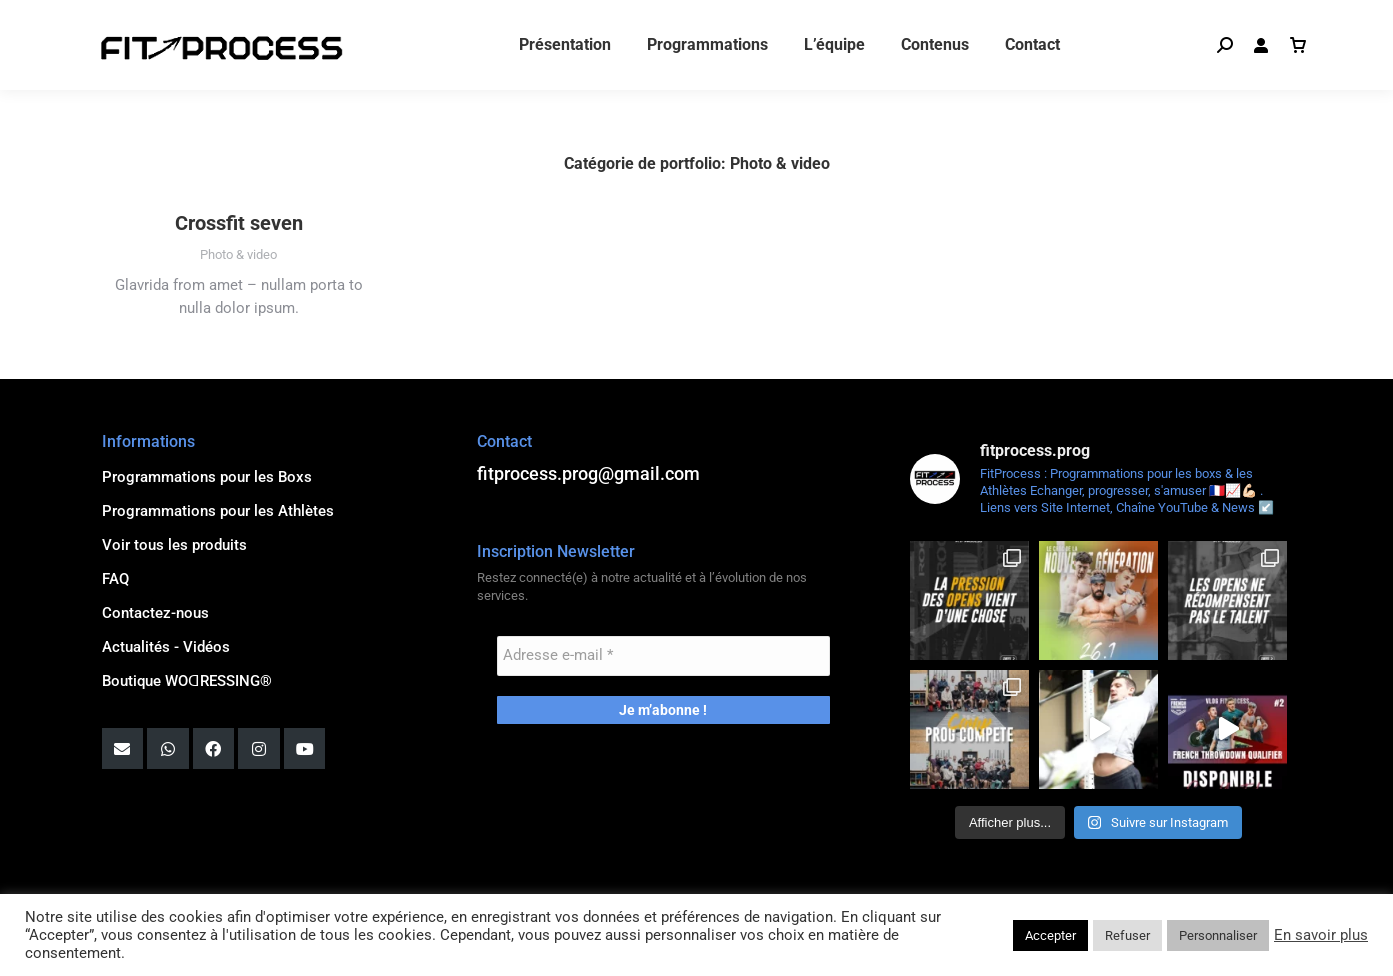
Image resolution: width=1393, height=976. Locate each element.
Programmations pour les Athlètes (218, 511)
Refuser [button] (1127, 935)
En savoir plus (1321, 935)
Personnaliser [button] (1218, 935)
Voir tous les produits (174, 545)
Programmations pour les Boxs (207, 477)
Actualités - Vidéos (166, 647)
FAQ (115, 579)
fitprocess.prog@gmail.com (190, 20)
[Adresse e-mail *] (663, 656)
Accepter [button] (1050, 935)
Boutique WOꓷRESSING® (187, 681)
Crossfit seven (239, 223)
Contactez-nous (155, 613)
